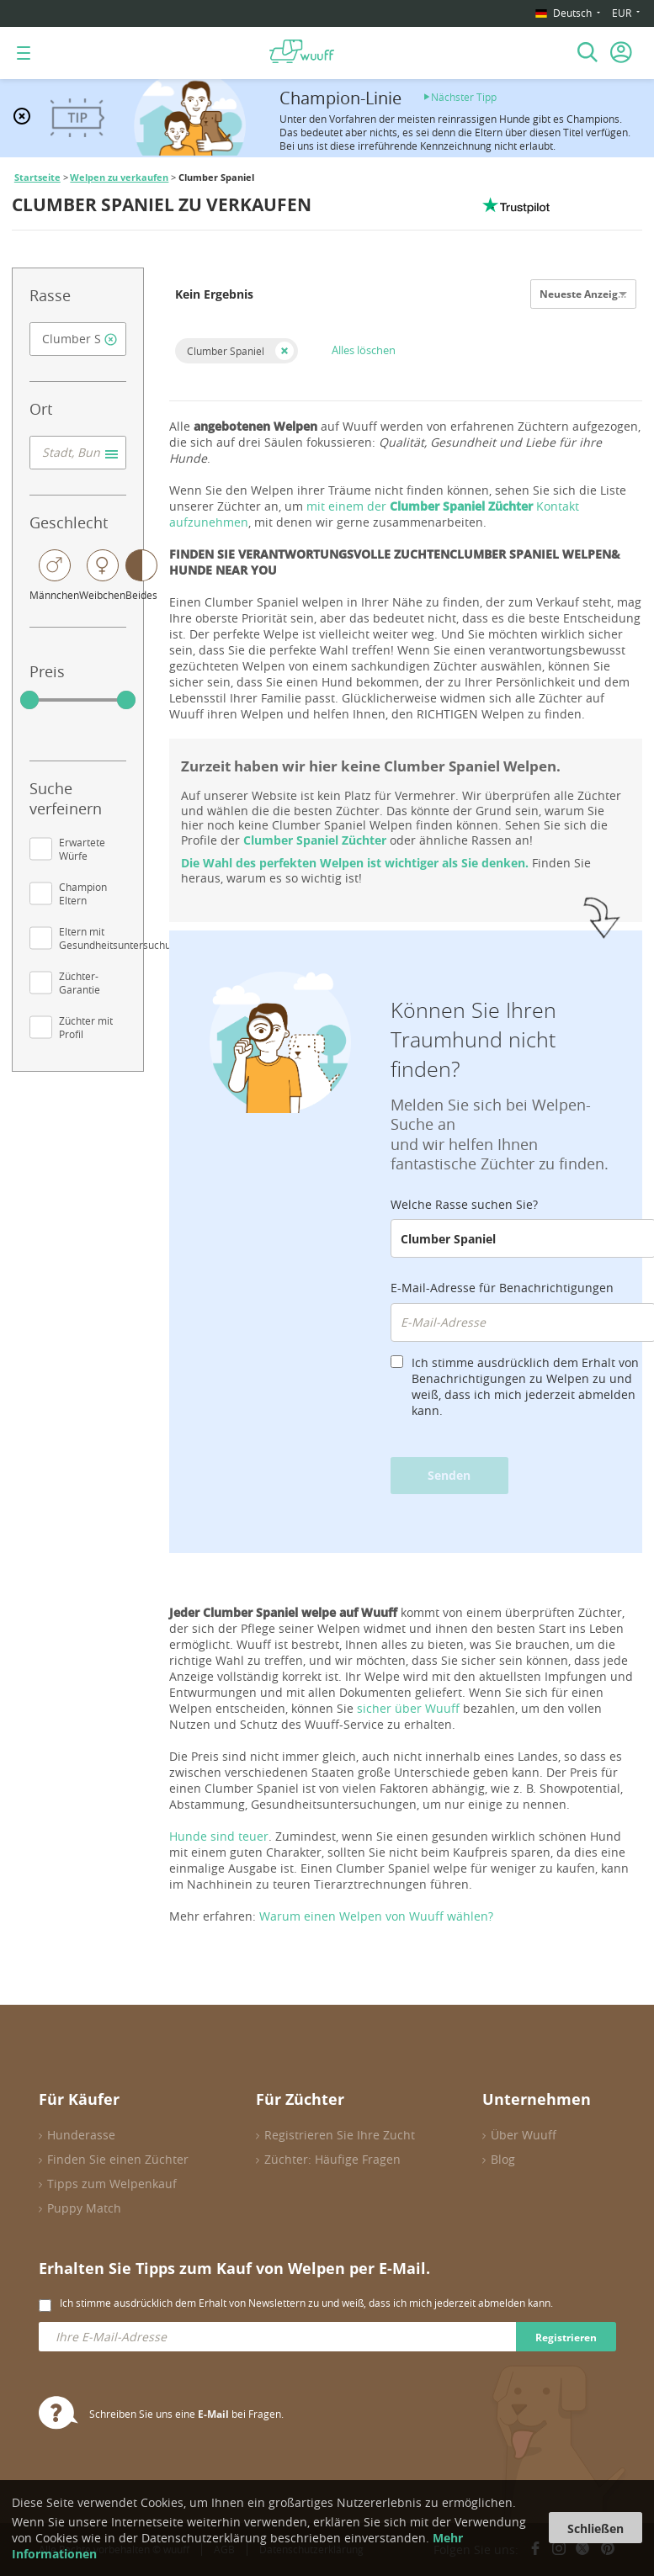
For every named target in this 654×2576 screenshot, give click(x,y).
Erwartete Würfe (82, 848)
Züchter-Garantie (79, 982)
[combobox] (77, 339)
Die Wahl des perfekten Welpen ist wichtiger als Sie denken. (355, 863)
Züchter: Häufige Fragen (332, 2159)
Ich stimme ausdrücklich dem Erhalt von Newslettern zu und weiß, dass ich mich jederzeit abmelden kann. (306, 2302)
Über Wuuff (523, 2135)
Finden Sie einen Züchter (118, 2159)
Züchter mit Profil (86, 1027)
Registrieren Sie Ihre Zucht (339, 2135)
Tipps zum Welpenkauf (112, 2184)
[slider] (29, 700)
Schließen (595, 2528)
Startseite (37, 177)
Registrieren (566, 2337)
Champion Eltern (83, 893)
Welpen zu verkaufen (119, 177)
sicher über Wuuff (408, 1708)
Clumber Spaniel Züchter (314, 840)
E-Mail (213, 2414)
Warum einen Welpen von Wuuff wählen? (376, 1916)
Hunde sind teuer (219, 1836)
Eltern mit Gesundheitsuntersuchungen (126, 938)
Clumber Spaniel (225, 351)
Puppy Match (84, 2208)
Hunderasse (81, 2135)
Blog (503, 2159)
